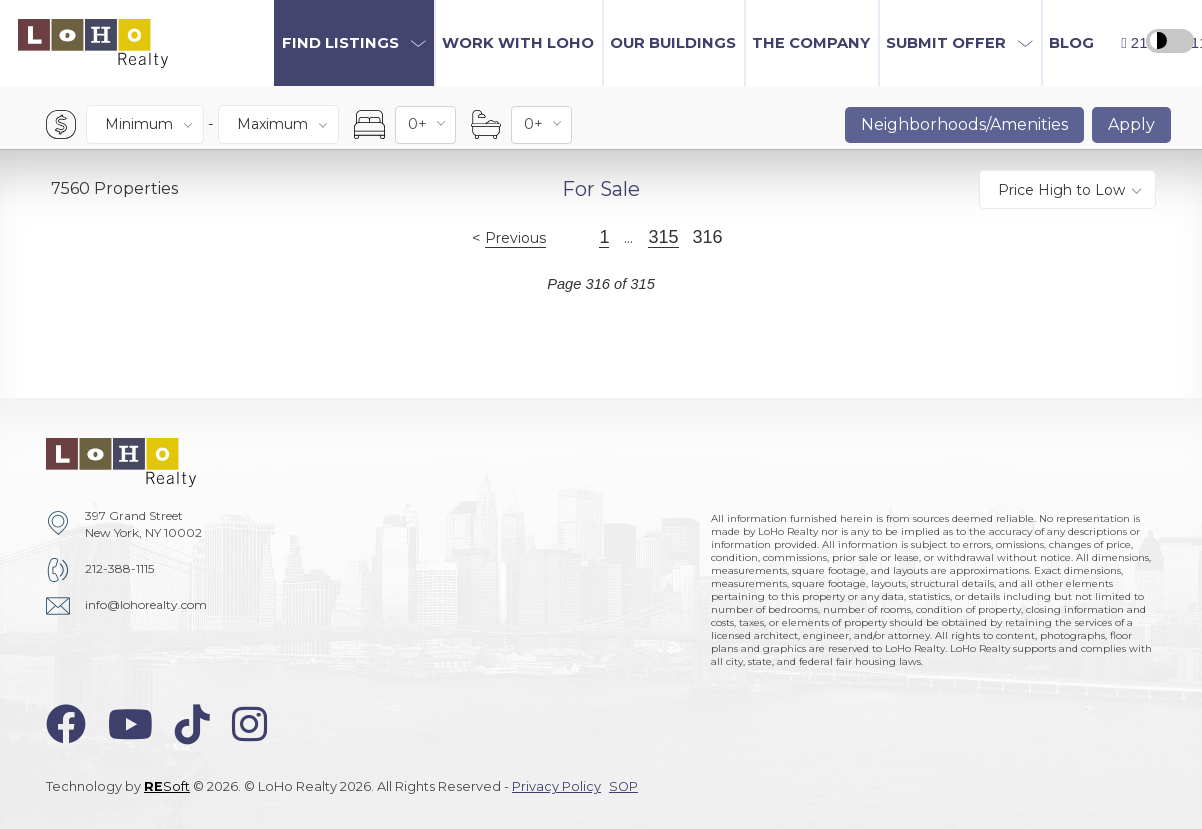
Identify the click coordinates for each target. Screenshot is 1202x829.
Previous (515, 238)
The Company (811, 43)
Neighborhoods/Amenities (964, 124)
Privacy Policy (556, 786)
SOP (623, 786)
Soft (167, 786)
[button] (354, 43)
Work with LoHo (518, 43)
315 (663, 237)
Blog (1071, 43)
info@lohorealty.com (146, 604)
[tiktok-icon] (192, 724)
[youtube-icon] (130, 724)
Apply (1131, 124)
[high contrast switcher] (1170, 41)
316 (708, 237)
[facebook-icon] (66, 724)
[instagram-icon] (249, 724)
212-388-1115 (119, 568)
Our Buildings (673, 43)
